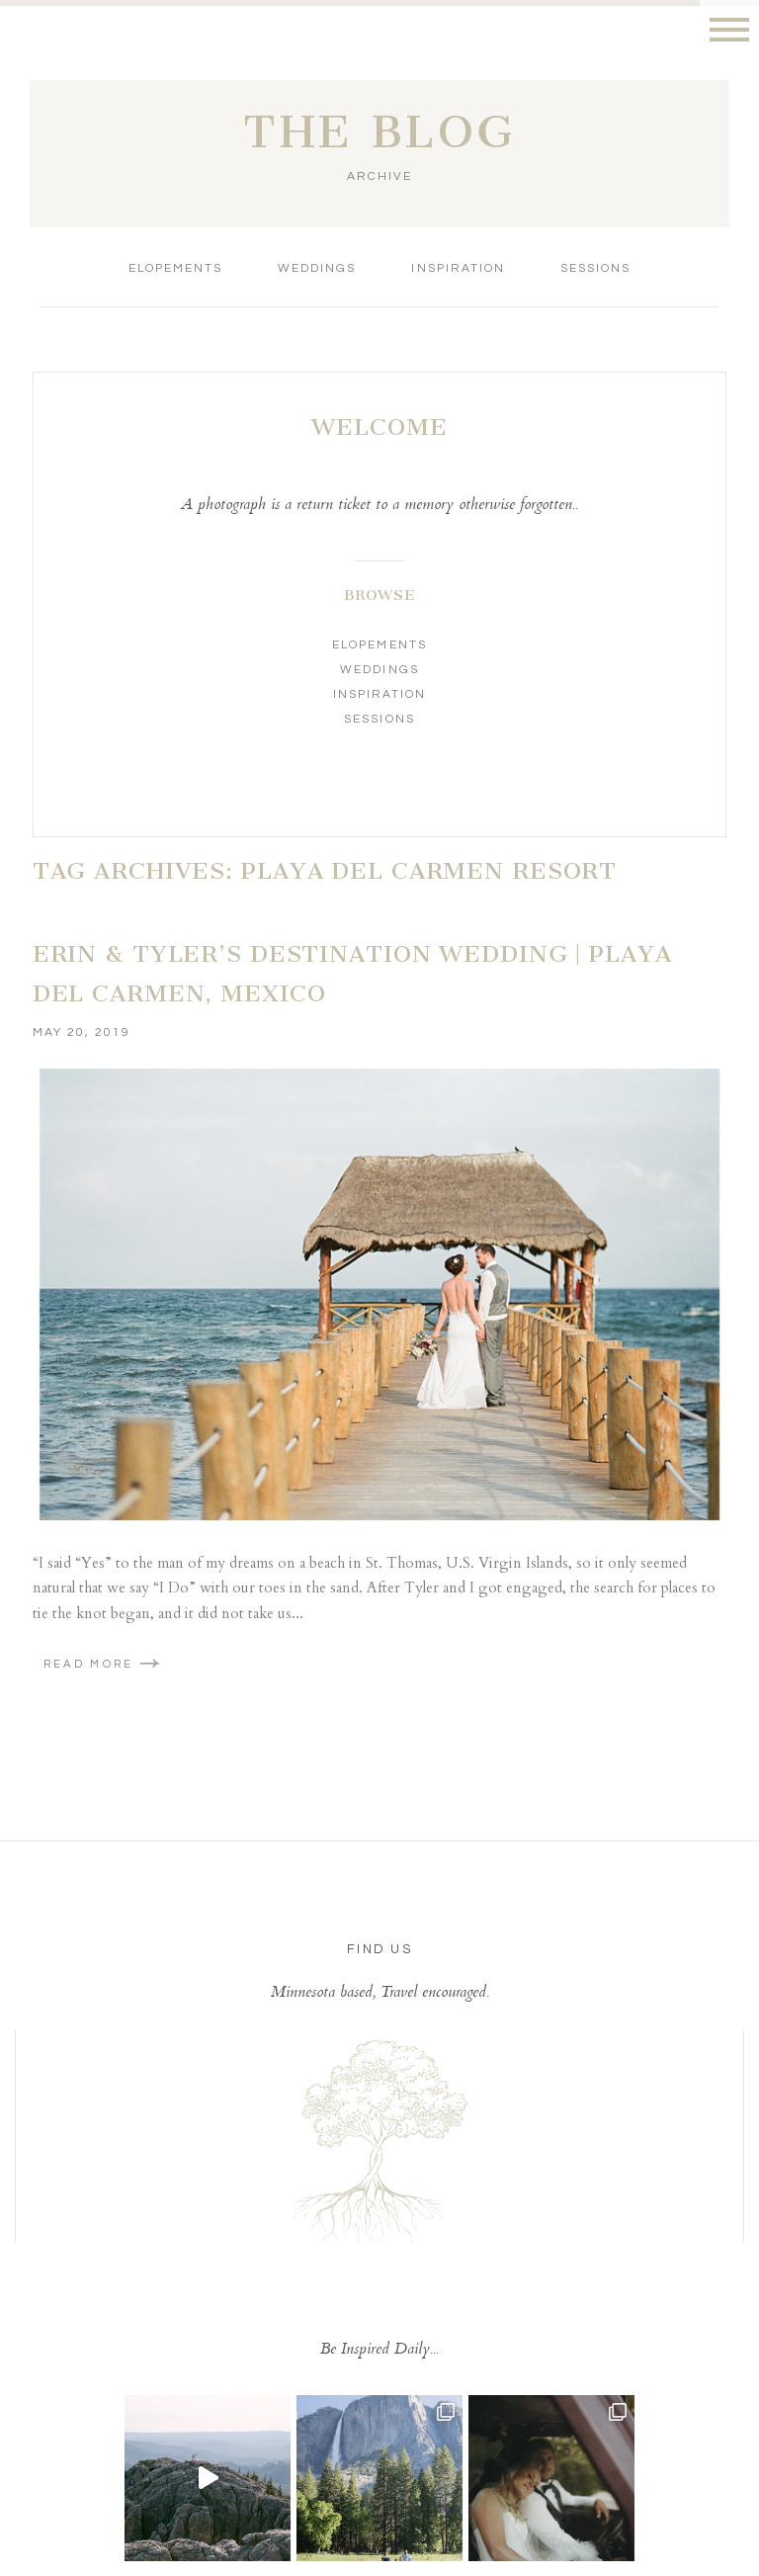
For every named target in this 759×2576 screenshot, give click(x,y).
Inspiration (457, 268)
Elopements (175, 268)
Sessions (595, 268)
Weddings (317, 268)
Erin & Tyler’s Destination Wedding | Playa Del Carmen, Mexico (352, 973)
